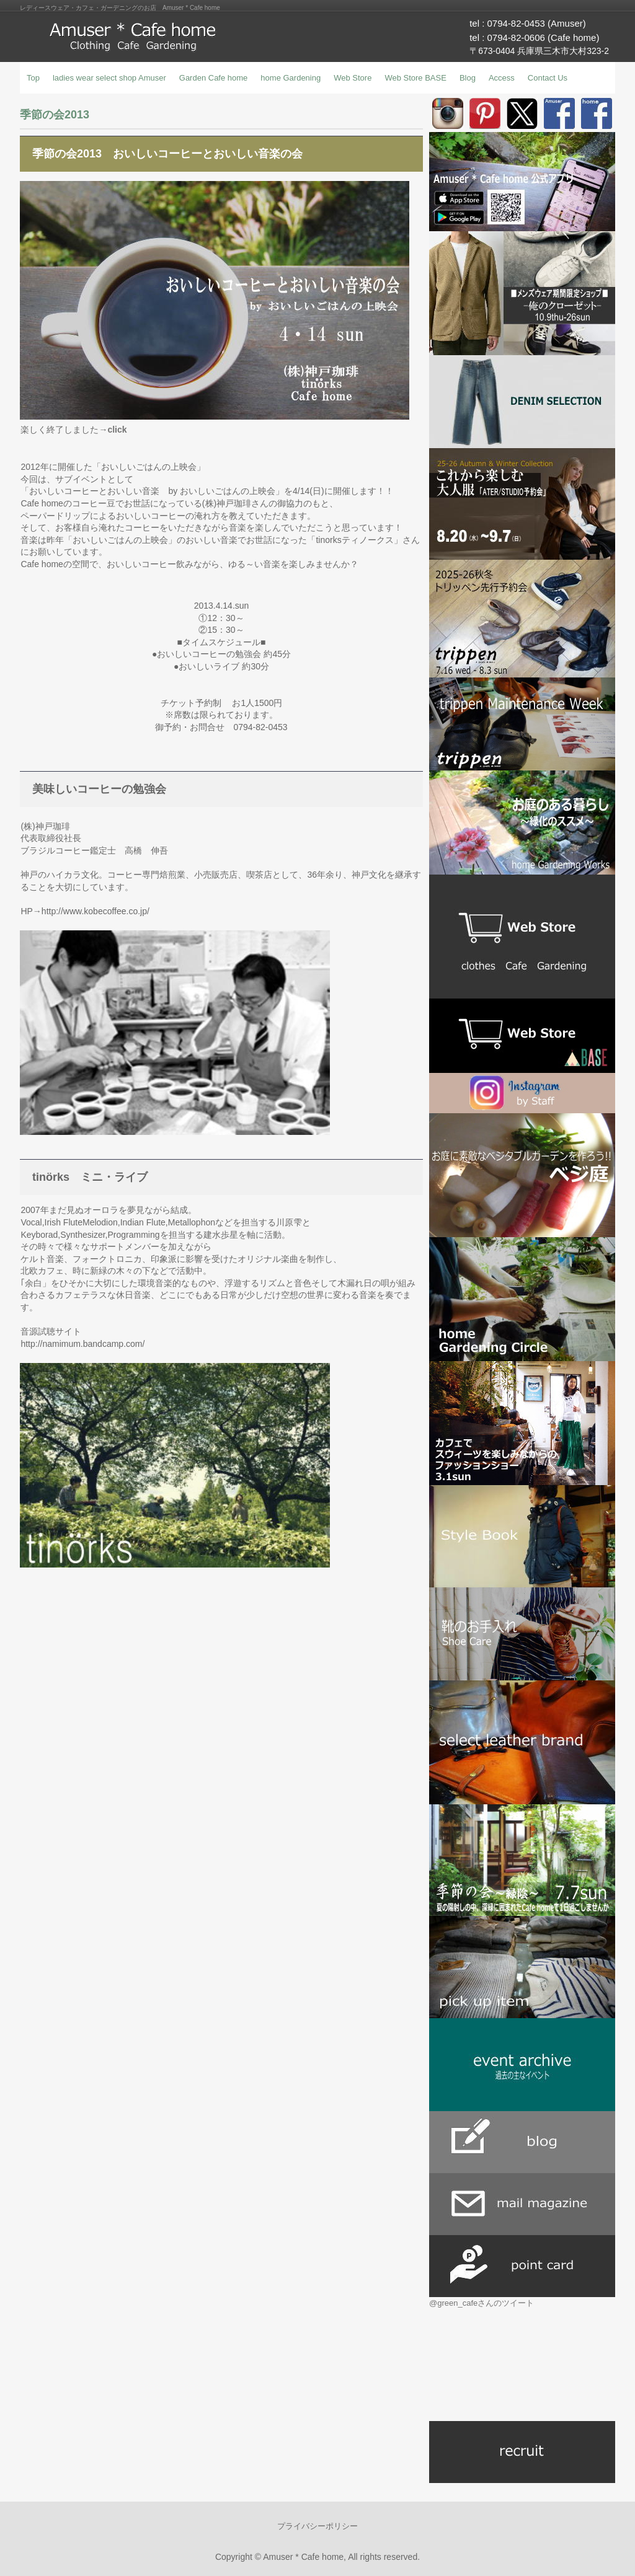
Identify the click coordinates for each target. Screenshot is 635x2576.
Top (33, 77)
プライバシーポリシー (317, 2526)
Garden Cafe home (213, 77)
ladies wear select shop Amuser (109, 77)
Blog (468, 77)
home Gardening (290, 77)
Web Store (352, 77)
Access (502, 77)
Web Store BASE (415, 77)
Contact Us (547, 77)
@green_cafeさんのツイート (481, 2303)
